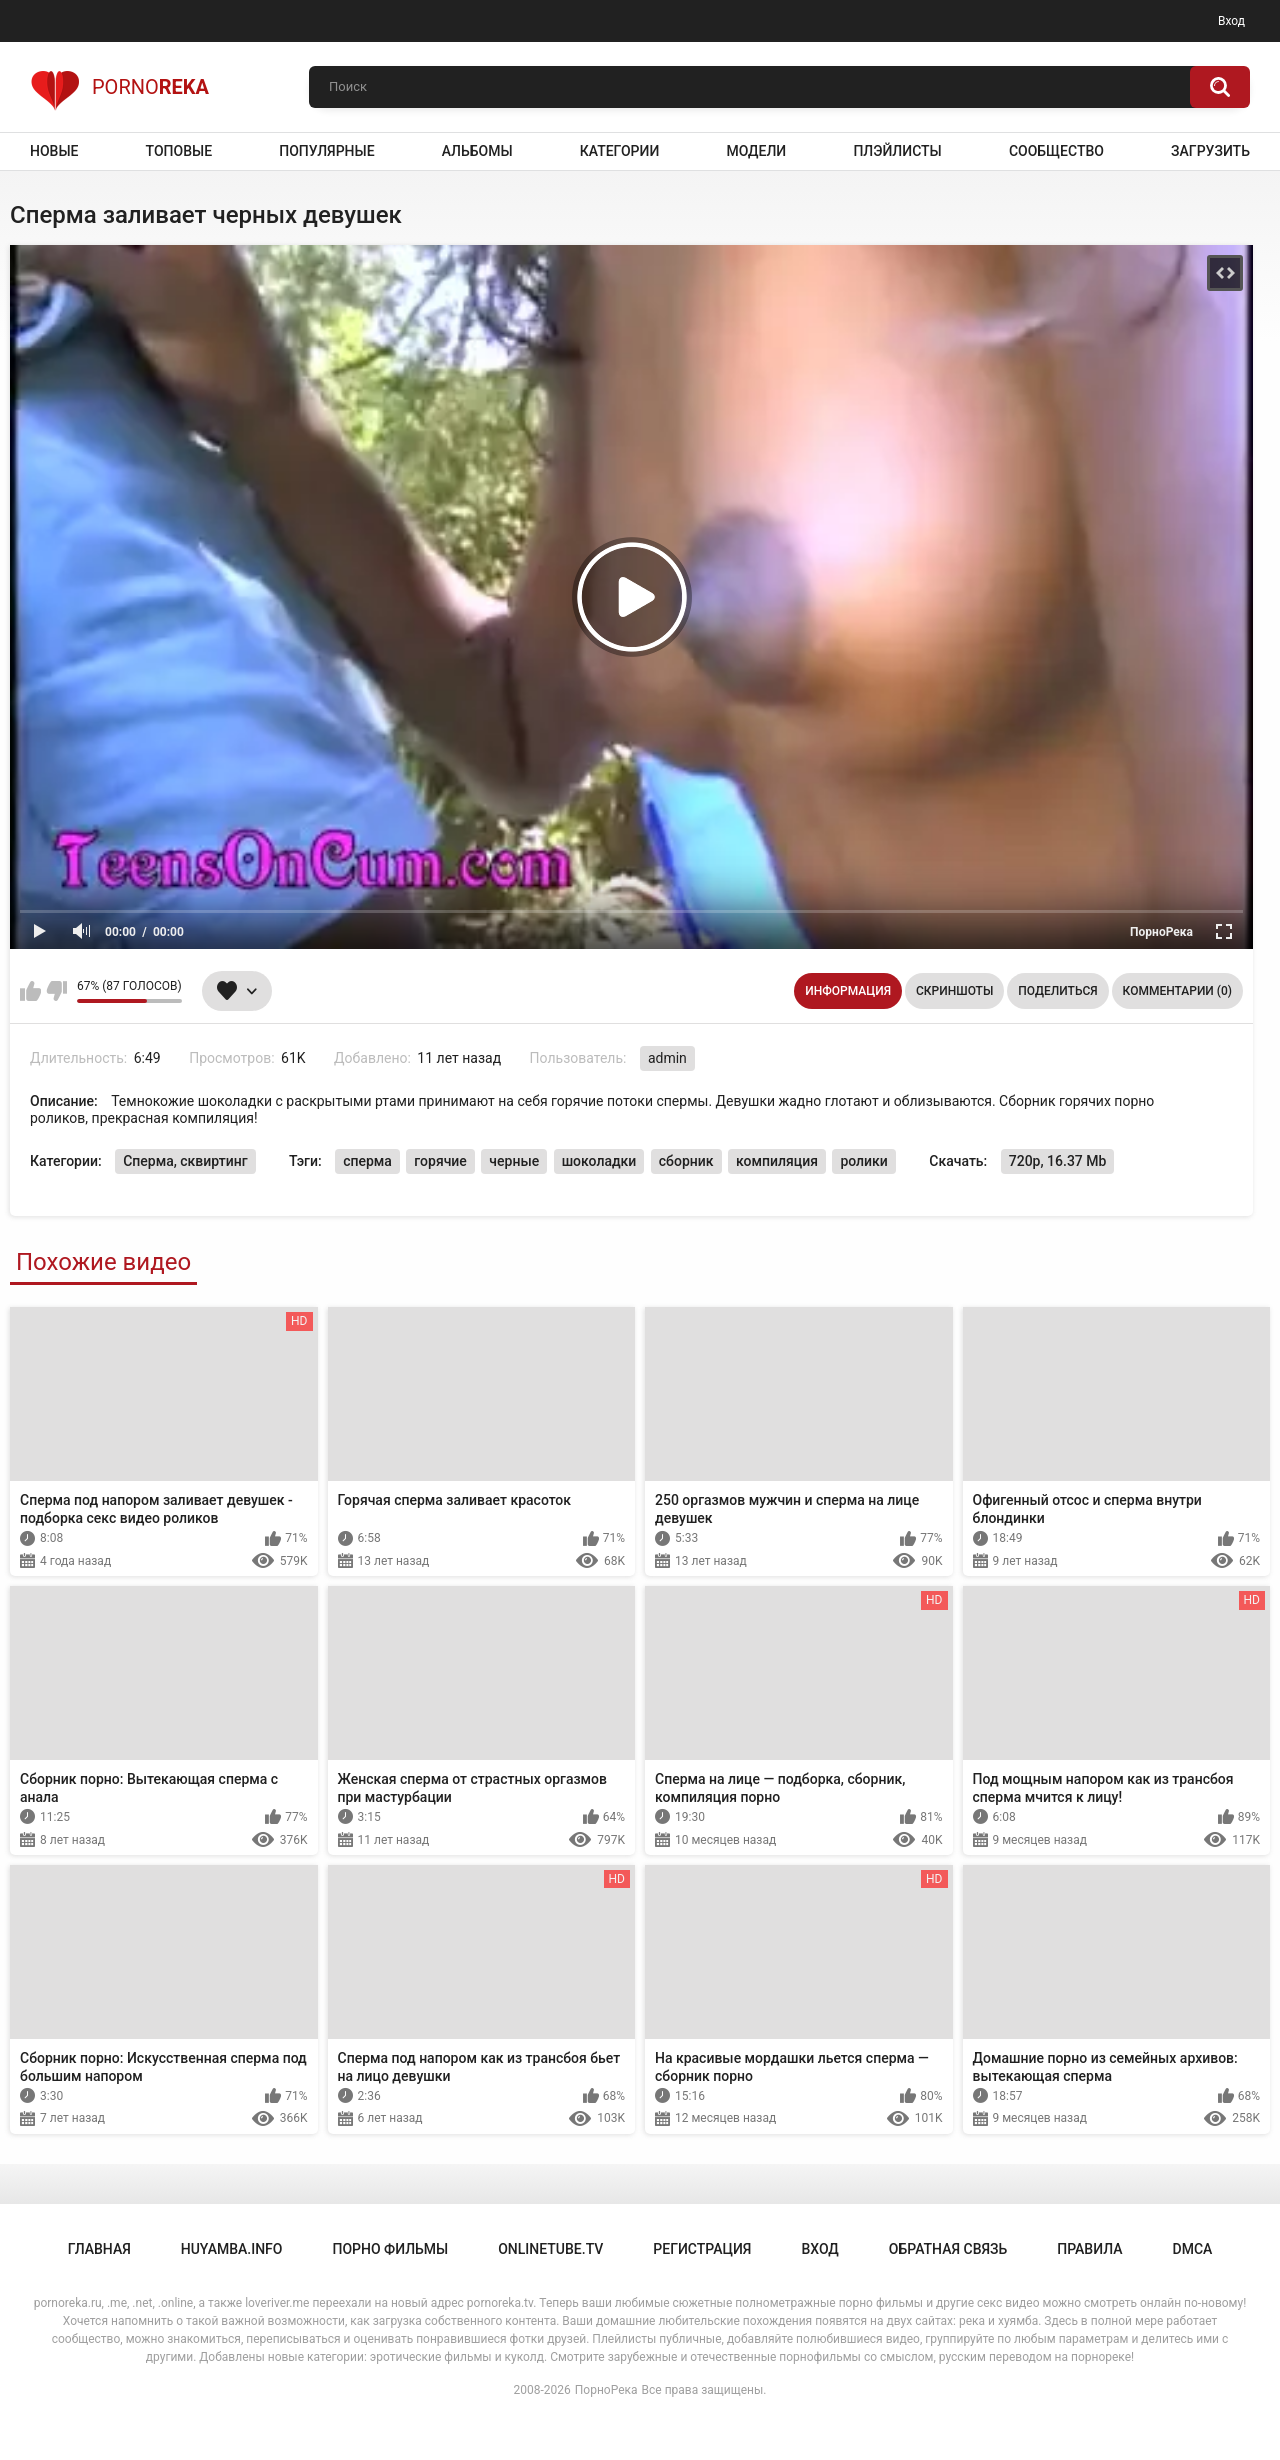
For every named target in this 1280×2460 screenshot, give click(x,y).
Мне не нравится (56, 991)
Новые (54, 151)
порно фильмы (390, 2249)
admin (667, 1058)
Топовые (179, 151)
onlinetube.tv (550, 2249)
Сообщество (1056, 151)
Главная (99, 2249)
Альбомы (477, 151)
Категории (620, 151)
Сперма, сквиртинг (185, 1161)
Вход (1231, 21)
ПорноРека (606, 2390)
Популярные (326, 151)
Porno (119, 87)
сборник (686, 1161)
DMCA (1193, 2249)
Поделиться (1057, 991)
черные (514, 1161)
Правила (1089, 2249)
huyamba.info (232, 2249)
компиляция (777, 1161)
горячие (440, 1161)
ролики (863, 1161)
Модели (756, 151)
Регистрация (702, 2249)
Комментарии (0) (1177, 991)
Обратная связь (948, 2249)
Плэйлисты (897, 151)
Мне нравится (30, 991)
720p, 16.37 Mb (1058, 1161)
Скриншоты (954, 991)
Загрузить (1210, 151)
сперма (367, 1161)
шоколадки (599, 1161)
